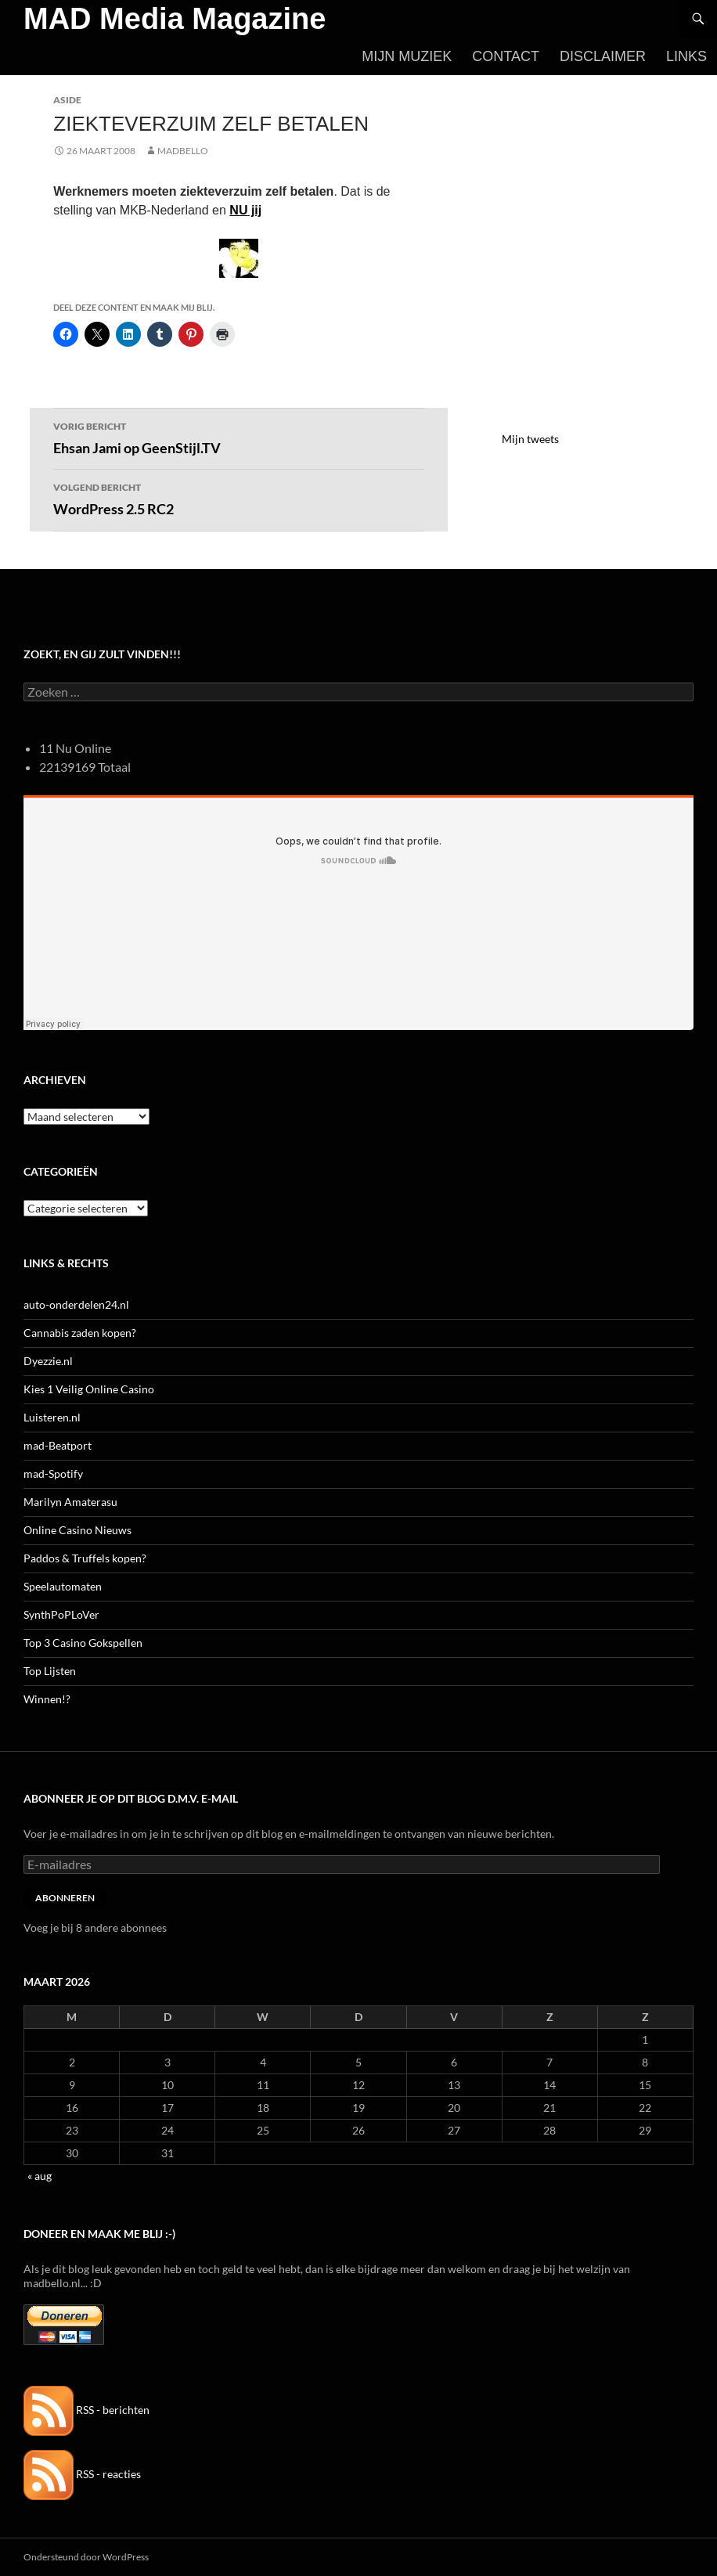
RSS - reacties (82, 2474)
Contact (505, 56)
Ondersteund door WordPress (86, 2557)
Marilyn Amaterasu (70, 1501)
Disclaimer (603, 56)
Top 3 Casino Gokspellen (82, 1642)
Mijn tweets (530, 438)
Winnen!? (46, 1699)
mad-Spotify (53, 1473)
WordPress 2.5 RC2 (238, 497)
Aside (67, 100)
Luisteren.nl (52, 1417)
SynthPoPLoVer (61, 1614)
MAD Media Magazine (174, 18)
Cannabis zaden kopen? (79, 1332)
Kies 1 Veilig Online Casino (88, 1389)
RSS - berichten (86, 2409)
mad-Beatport (57, 1445)
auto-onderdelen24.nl (76, 1304)
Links (686, 56)
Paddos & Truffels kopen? (84, 1558)
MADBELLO (182, 151)
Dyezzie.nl (48, 1360)
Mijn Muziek (407, 56)
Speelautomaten (62, 1586)
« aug (39, 2175)
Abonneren (65, 1898)
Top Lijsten (49, 1670)
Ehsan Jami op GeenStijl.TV (238, 436)
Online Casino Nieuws (77, 1530)
